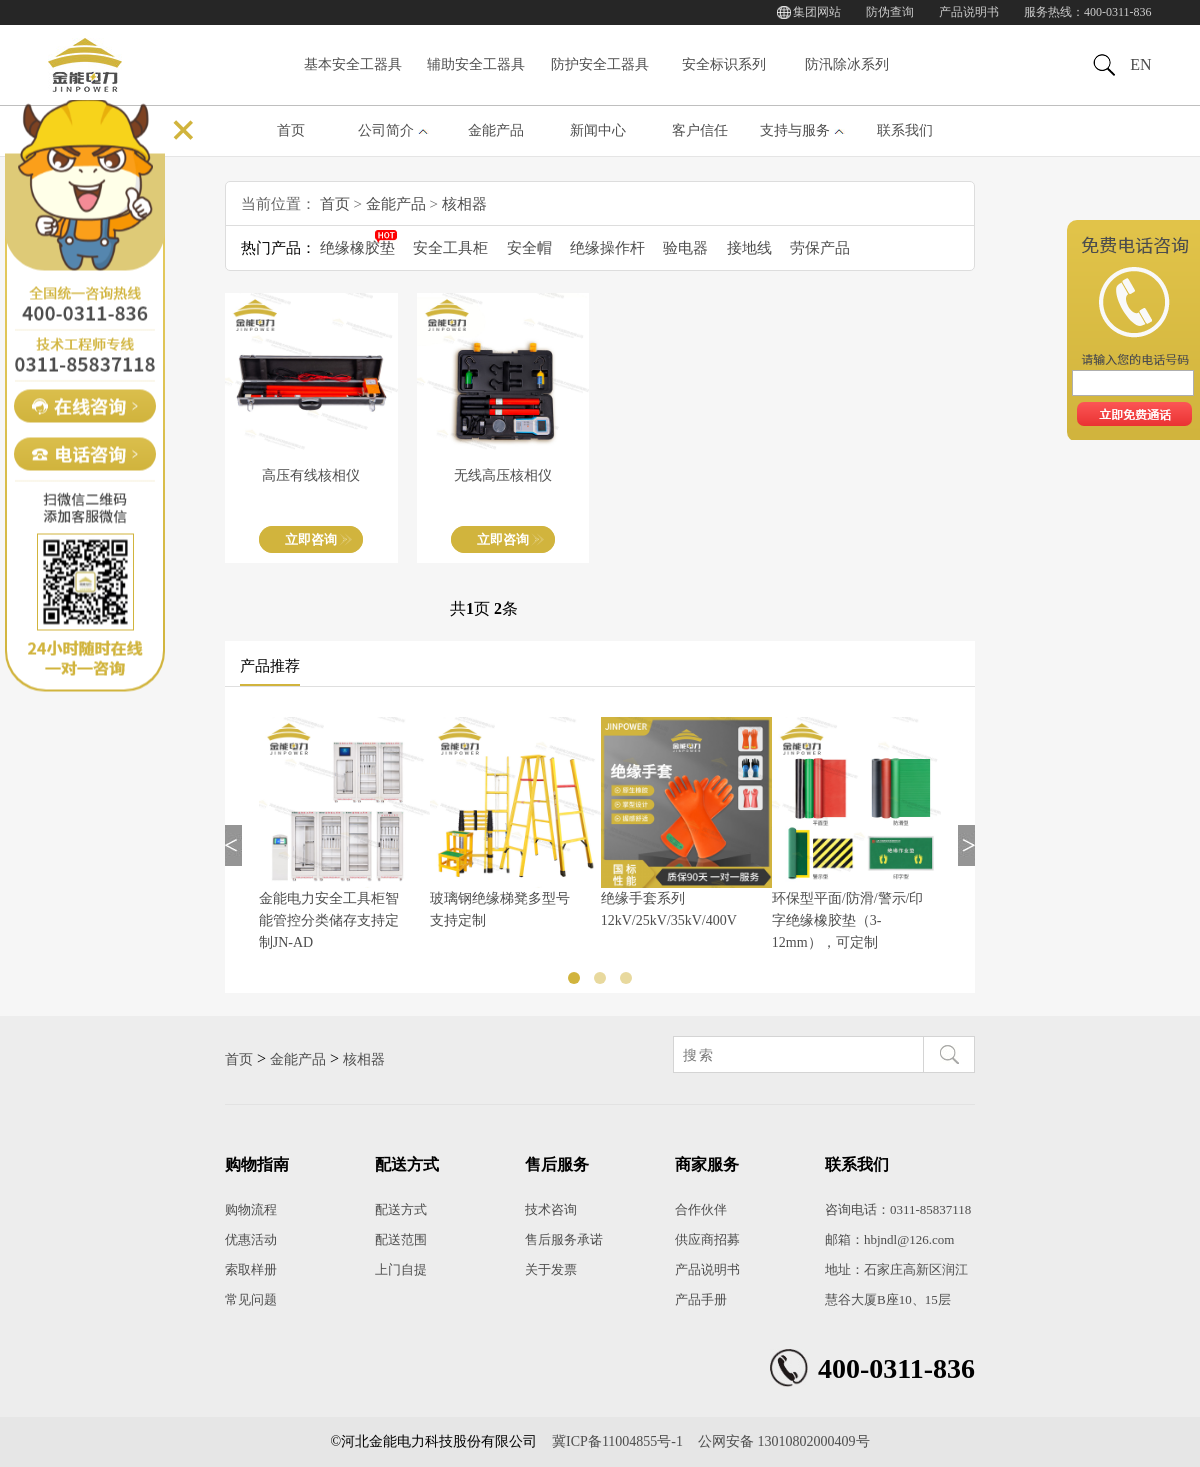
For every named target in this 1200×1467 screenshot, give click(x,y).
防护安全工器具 (600, 64)
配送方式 (401, 1209)
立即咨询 (311, 539)
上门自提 (401, 1269)
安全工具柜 (450, 248)
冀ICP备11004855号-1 (617, 1441)
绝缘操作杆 (607, 248)
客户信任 (700, 130)
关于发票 (551, 1269)
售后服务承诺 (564, 1239)
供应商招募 (707, 1239)
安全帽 (529, 248)
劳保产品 (820, 248)
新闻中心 (598, 130)
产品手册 (701, 1299)
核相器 (464, 204)
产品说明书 (969, 12)
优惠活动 (251, 1239)
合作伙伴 (701, 1209)
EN (1140, 64)
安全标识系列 (724, 64)
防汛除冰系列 (847, 64)
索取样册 (251, 1269)
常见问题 (251, 1299)
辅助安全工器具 (476, 64)
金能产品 (496, 130)
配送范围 (401, 1239)
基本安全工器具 (353, 64)
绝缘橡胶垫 (357, 248)
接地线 (749, 248)
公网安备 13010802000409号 (784, 1441)
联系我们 (905, 130)
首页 (291, 130)
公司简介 (386, 130)
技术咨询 (551, 1209)
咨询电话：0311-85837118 (898, 1209)
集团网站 (817, 12)
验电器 (685, 248)
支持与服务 (795, 130)
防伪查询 (890, 12)
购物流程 (251, 1209)
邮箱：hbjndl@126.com (889, 1239)
